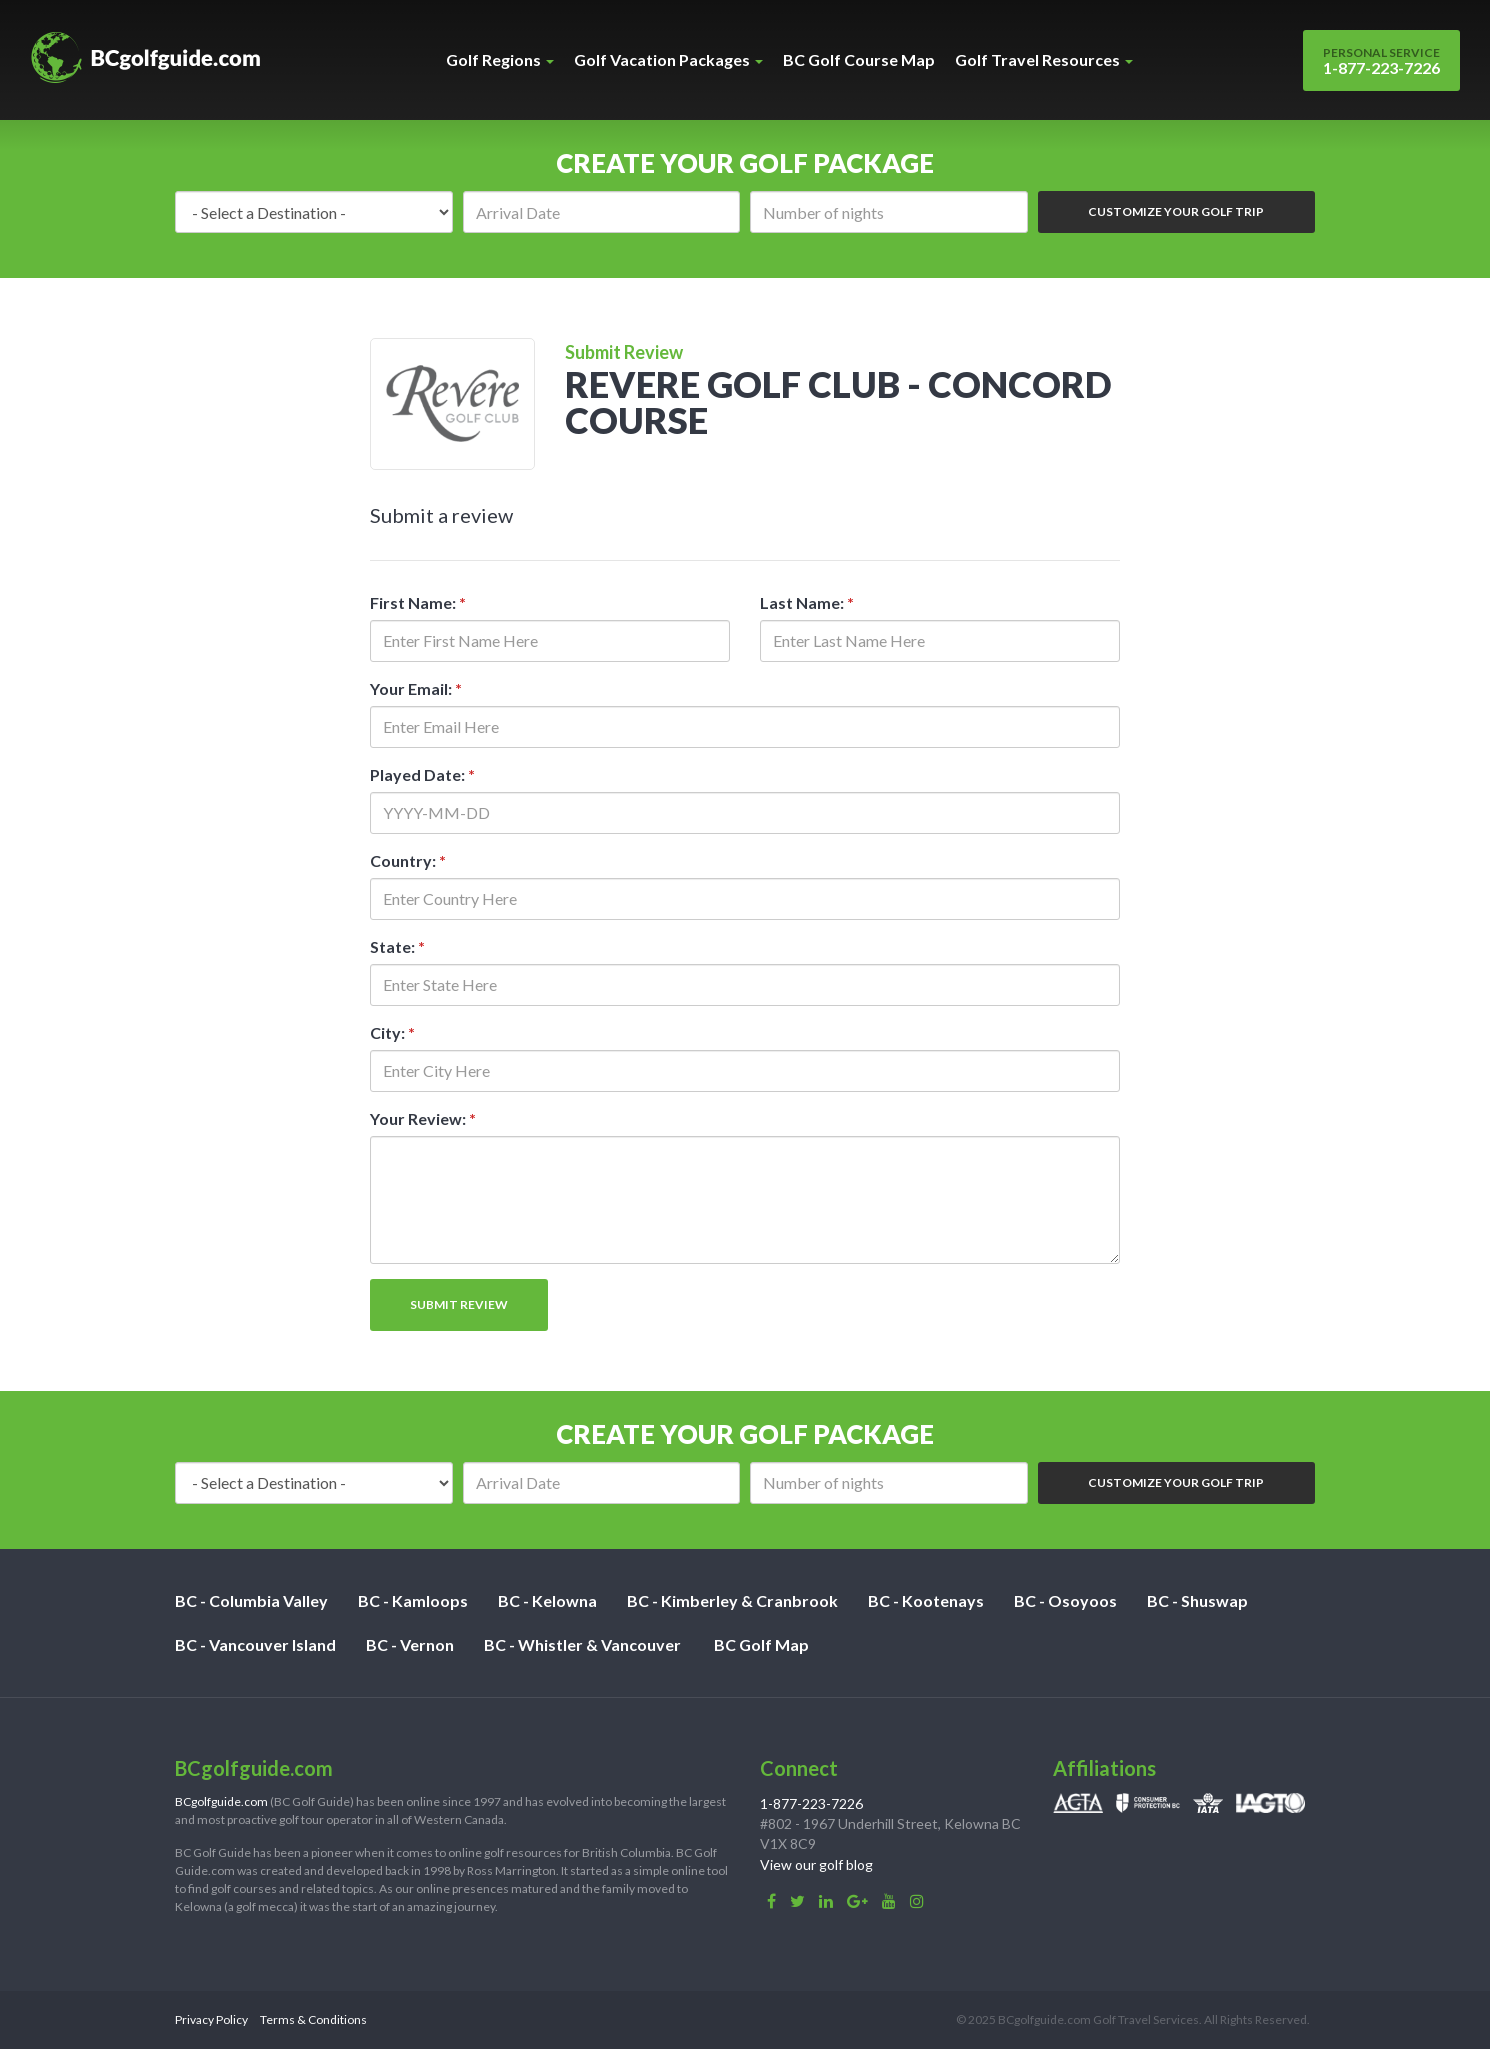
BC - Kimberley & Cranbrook (732, 1600)
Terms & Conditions (313, 2019)
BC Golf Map (761, 1644)
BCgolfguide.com (221, 1801)
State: (397, 946)
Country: (408, 860)
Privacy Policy (211, 2019)
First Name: (418, 602)
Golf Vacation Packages (668, 59)
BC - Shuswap (1197, 1600)
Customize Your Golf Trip (1176, 211)
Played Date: (422, 774)
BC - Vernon (410, 1644)
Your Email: (416, 688)
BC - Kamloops (413, 1600)
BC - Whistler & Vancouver (582, 1644)
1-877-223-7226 (1381, 61)
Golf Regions (500, 59)
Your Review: (423, 1118)
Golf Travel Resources (1044, 59)
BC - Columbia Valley (251, 1600)
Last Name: (807, 602)
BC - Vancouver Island (255, 1644)
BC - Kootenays (926, 1600)
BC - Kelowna (547, 1600)
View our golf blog (816, 1864)
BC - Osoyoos (1065, 1600)
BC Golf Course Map (859, 59)
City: (392, 1032)
